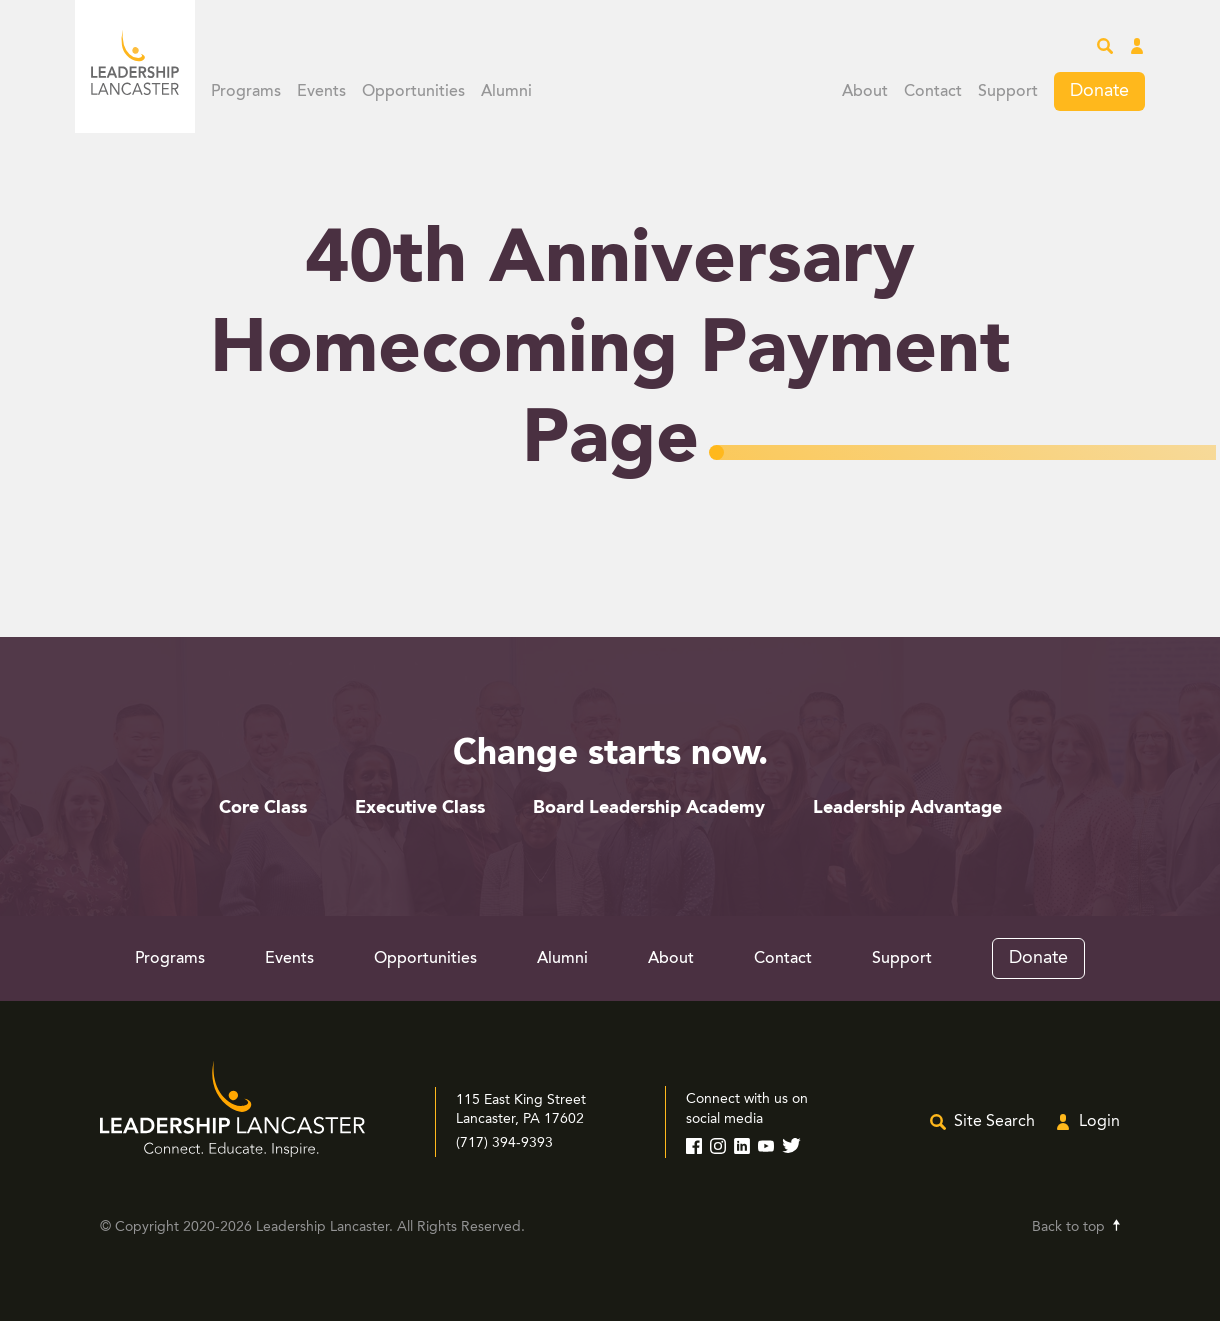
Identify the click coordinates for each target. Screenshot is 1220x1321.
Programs (246, 92)
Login (1099, 1122)
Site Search (994, 1122)
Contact (933, 92)
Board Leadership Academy (649, 808)
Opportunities (413, 92)
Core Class (263, 808)
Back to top (1068, 1227)
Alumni (506, 92)
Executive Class (420, 808)
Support (1008, 92)
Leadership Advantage (907, 808)
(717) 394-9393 (504, 1143)
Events (321, 92)
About (865, 92)
